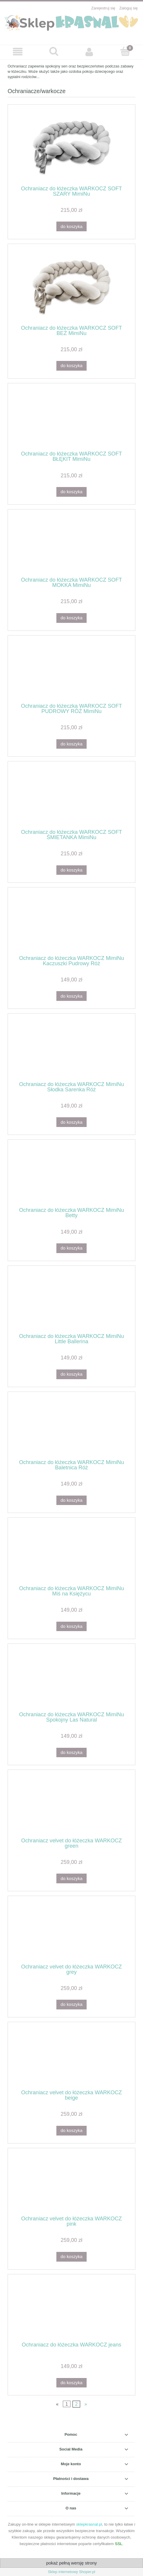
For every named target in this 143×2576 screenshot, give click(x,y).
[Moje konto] (89, 52)
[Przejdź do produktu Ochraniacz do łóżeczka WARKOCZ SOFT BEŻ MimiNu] (71, 286)
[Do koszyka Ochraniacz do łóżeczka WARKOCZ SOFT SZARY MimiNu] (71, 226)
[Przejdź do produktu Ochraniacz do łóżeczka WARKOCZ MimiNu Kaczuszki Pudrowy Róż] (71, 923)
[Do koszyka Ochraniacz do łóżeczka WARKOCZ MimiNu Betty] (71, 1248)
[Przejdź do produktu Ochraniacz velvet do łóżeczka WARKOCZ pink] (71, 2184)
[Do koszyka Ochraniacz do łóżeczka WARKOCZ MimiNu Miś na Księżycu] (71, 1626)
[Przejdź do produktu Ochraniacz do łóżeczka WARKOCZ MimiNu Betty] (71, 1175)
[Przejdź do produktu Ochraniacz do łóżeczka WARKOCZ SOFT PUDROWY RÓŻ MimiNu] (71, 671)
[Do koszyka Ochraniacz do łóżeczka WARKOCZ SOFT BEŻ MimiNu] (71, 366)
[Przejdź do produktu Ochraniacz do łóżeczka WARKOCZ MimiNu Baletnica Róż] (71, 1427)
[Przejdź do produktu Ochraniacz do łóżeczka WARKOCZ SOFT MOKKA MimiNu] (71, 545)
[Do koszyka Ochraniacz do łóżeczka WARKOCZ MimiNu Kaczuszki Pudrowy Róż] (71, 996)
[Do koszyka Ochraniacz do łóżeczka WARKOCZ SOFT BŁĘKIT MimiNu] (71, 492)
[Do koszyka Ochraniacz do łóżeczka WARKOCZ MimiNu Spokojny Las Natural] (71, 1753)
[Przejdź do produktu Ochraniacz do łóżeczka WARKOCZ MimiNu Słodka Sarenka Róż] (71, 1049)
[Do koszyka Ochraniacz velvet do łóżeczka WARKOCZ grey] (71, 2004)
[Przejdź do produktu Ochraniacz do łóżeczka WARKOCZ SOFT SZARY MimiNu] (71, 147)
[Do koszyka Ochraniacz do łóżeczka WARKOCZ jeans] (71, 2383)
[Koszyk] (125, 51)
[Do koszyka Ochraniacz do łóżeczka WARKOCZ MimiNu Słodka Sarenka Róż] (71, 1122)
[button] (18, 52)
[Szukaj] (53, 51)
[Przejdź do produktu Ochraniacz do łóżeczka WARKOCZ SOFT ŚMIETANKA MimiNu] (71, 797)
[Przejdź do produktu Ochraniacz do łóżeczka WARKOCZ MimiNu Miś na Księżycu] (71, 1554)
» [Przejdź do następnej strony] (86, 2404)
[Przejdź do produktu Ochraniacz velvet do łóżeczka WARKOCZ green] (71, 1806)
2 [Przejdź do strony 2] (76, 2404)
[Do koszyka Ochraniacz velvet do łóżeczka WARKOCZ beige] (71, 2131)
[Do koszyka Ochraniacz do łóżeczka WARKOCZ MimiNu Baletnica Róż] (71, 1500)
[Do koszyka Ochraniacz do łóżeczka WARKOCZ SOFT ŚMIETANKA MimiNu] (71, 870)
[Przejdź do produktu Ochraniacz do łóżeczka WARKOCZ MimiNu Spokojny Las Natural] (71, 1680)
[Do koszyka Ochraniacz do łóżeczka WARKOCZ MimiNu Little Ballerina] (71, 1374)
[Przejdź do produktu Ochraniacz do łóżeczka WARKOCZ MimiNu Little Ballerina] (71, 1302)
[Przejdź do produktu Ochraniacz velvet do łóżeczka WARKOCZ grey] (71, 1932)
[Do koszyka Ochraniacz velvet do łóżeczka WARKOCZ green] (71, 1878)
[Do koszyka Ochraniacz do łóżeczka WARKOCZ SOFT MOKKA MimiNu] (71, 618)
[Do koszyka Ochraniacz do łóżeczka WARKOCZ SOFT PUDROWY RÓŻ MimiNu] (71, 744)
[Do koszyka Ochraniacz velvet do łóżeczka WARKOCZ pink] (71, 2257)
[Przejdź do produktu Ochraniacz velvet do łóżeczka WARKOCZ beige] (71, 2058)
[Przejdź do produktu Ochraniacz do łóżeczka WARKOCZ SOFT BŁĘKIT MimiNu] (71, 419)
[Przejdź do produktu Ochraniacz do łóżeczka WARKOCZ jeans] (71, 2310)
